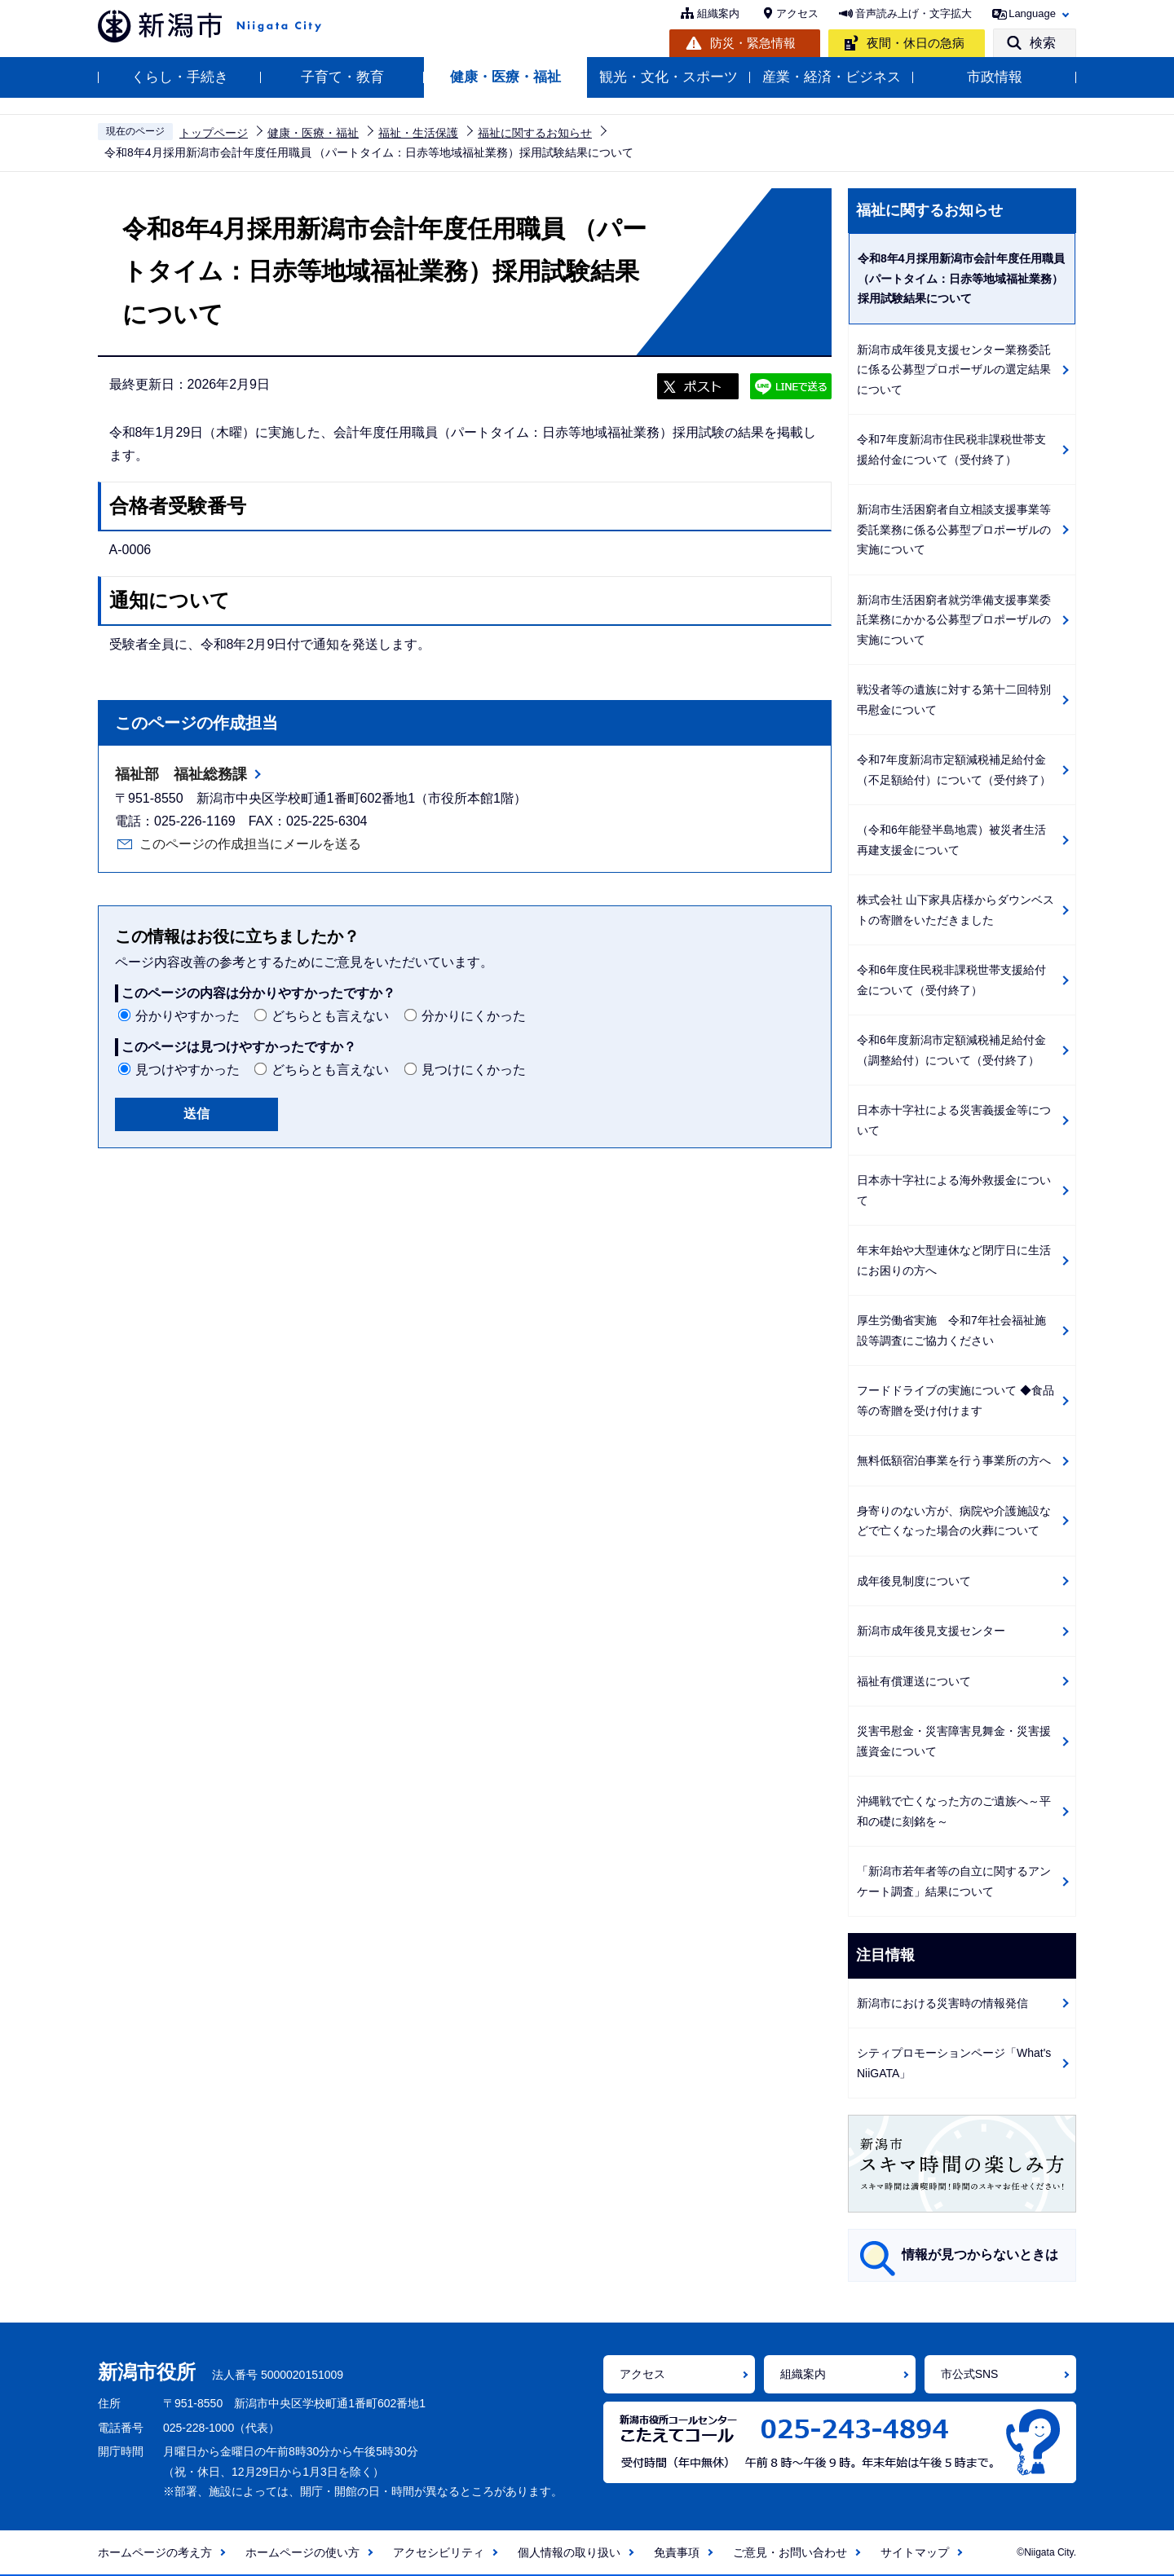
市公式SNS (970, 2373)
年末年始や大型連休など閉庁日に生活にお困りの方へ (954, 1260)
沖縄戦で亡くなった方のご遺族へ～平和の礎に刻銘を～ (954, 1811)
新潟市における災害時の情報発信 (942, 2003)
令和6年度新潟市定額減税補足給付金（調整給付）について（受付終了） (951, 1050)
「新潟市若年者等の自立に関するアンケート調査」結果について (954, 1881)
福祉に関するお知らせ (535, 132)
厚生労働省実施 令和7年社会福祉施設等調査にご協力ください (951, 1330)
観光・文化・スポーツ (668, 77)
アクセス (797, 13)
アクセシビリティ (438, 2552)
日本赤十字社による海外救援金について (954, 1190)
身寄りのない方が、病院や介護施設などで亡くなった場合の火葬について (954, 1521)
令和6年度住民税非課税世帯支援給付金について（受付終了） (951, 980)
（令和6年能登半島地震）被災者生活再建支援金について (951, 839)
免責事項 (677, 2552)
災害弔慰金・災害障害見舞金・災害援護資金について (954, 1741)
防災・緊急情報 (753, 43)
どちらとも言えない (330, 1016)
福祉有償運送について (914, 1681)
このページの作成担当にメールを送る (250, 844)
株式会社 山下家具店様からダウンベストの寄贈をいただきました (955, 910)
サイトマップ (914, 2552)
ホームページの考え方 (155, 2552)
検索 (1043, 43)
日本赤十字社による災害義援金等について (954, 1120)
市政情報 (994, 77)
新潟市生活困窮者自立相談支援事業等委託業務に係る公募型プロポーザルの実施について (954, 529)
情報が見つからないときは (980, 2254)
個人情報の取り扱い (569, 2552)
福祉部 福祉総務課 (181, 774)
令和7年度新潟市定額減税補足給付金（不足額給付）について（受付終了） (954, 769)
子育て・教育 (342, 77)
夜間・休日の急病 (915, 43)
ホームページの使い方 (302, 2552)
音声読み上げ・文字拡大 (913, 13)
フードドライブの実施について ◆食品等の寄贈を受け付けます (955, 1400)
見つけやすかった (187, 1070)
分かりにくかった (473, 1016)
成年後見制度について (914, 1580)
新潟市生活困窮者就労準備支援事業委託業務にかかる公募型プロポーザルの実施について (954, 619)
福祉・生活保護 (418, 132)
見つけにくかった (473, 1070)
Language (1032, 13)
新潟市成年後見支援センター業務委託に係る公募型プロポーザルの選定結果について (954, 369)
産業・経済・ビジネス (831, 77)
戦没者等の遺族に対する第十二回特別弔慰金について (954, 699)
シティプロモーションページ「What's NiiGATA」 (954, 2063)
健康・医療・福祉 (505, 77)
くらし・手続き (179, 77)
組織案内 (718, 13)
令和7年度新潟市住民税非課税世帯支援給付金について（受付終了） (951, 449)
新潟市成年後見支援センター (931, 1630)
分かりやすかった (187, 1016)
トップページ (213, 132)
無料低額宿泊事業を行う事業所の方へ (954, 1460)
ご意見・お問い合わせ (790, 2552)
